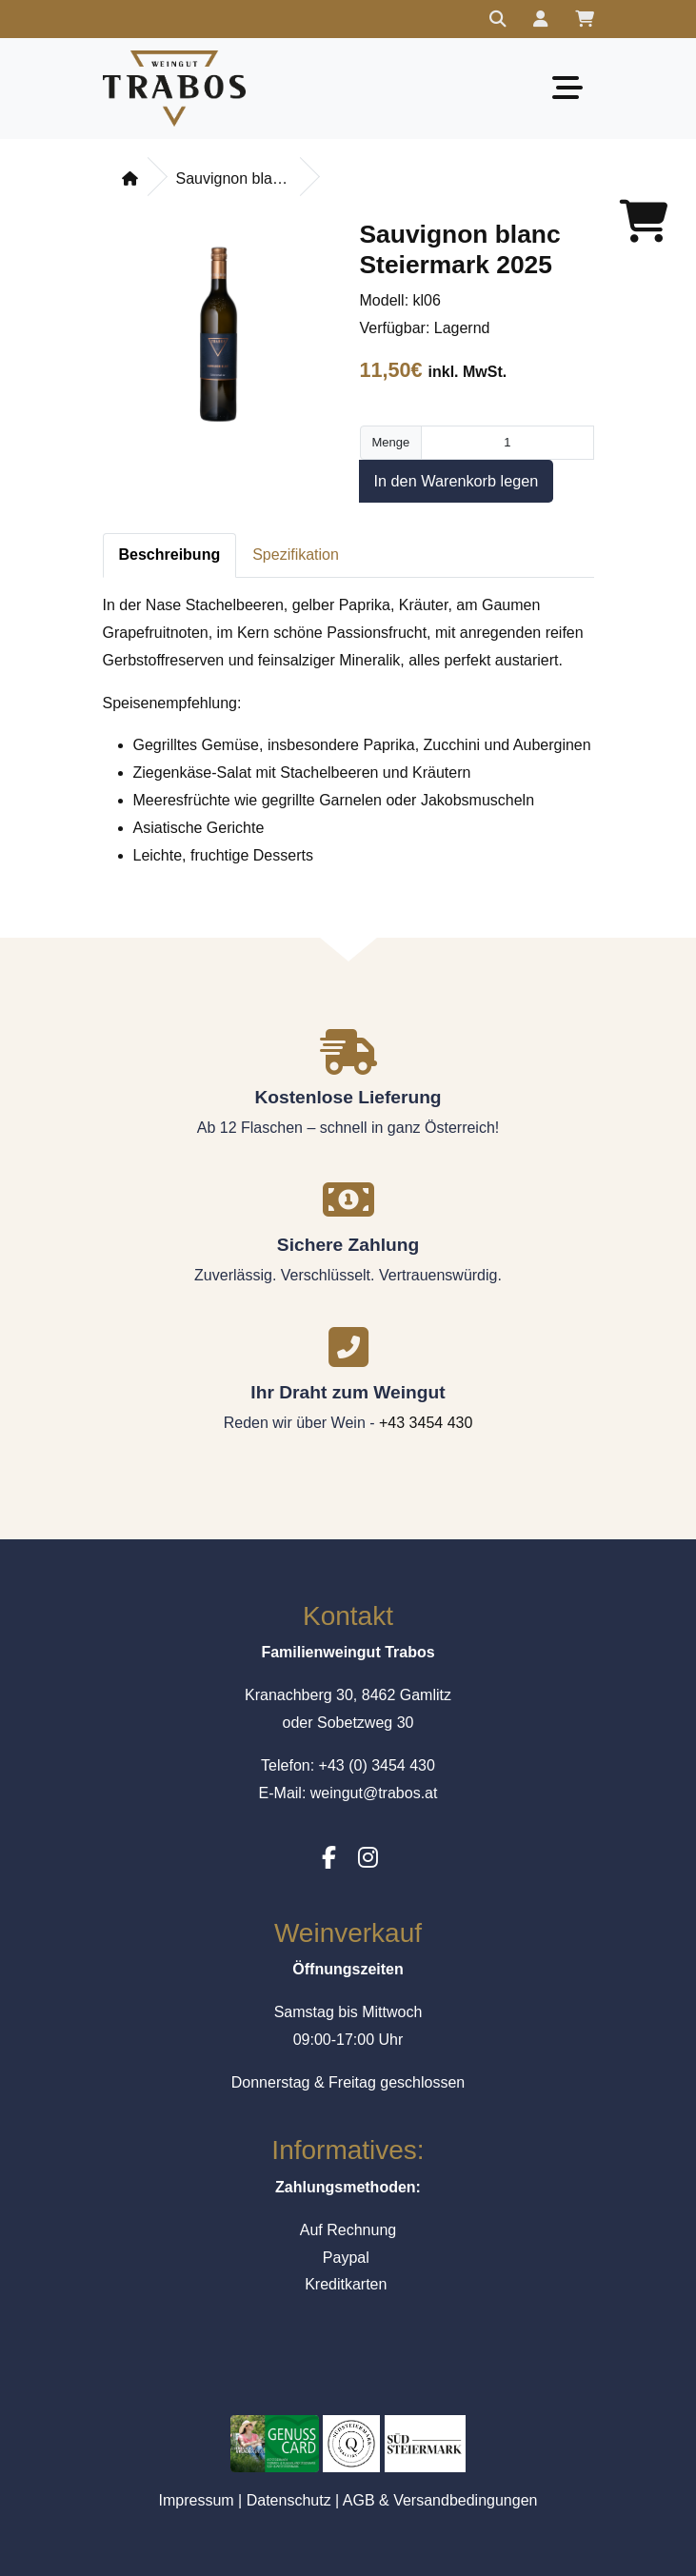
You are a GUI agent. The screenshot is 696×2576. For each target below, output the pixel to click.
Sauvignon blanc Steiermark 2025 (233, 178)
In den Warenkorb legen (456, 480)
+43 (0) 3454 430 (377, 1765)
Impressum (196, 2500)
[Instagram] (368, 1857)
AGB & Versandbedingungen (440, 2500)
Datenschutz (289, 2500)
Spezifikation (295, 554)
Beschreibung (170, 554)
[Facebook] (329, 1857)
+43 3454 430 (425, 1423)
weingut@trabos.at (374, 1793)
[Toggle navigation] (567, 88)
